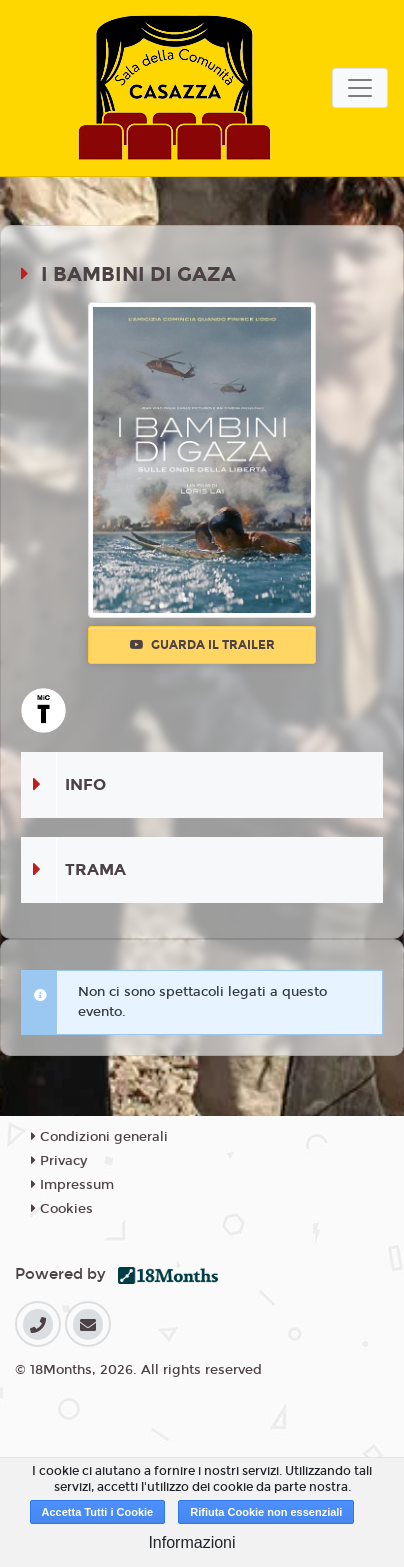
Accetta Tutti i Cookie (98, 1512)
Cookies (62, 1209)
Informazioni (191, 1542)
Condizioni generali (99, 1137)
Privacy (59, 1161)
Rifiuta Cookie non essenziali (266, 1512)
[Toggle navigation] (360, 88)
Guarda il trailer (202, 645)
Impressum (72, 1185)
